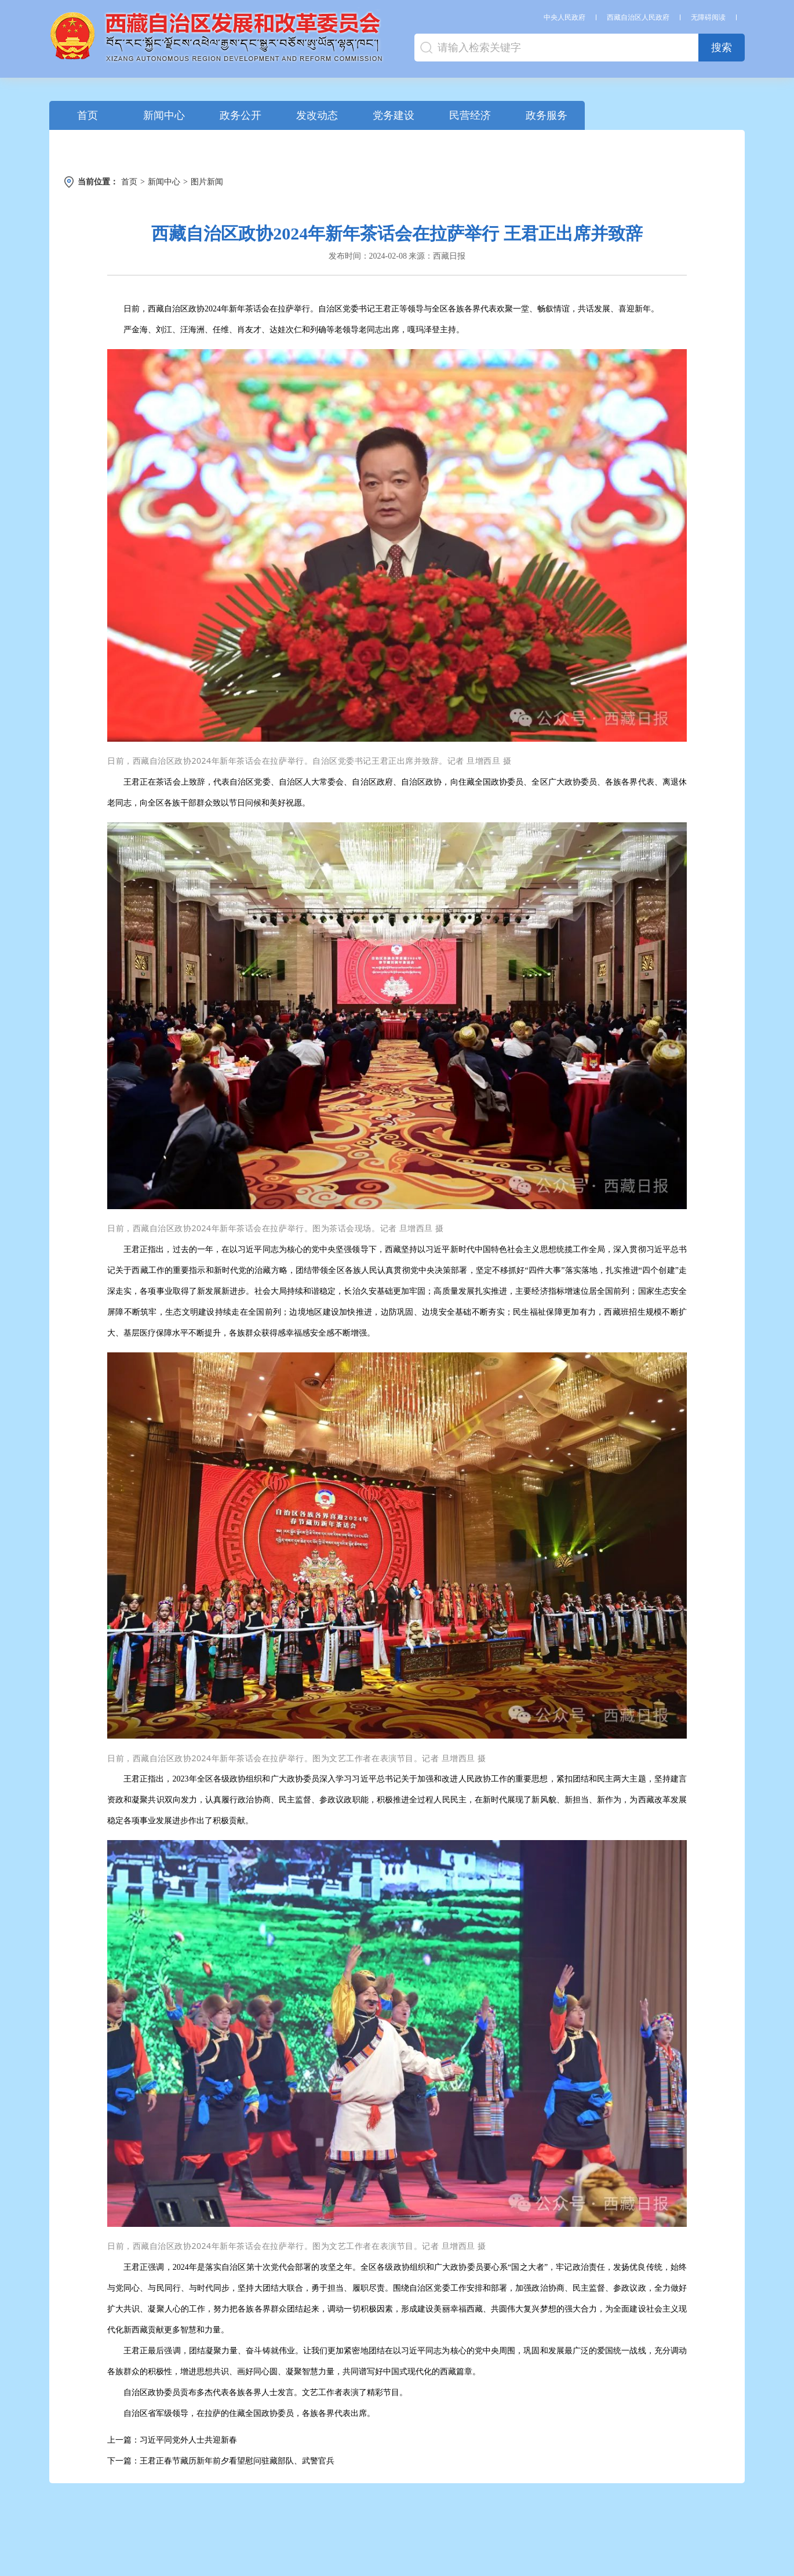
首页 (87, 115)
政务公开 (240, 115)
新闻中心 (164, 115)
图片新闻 (207, 181)
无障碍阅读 (708, 17)
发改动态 (317, 115)
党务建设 (393, 115)
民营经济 (470, 115)
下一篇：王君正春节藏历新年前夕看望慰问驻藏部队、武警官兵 (220, 2461)
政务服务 (546, 115)
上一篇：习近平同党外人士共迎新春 (172, 2440)
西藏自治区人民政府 (638, 17)
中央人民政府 (564, 17)
